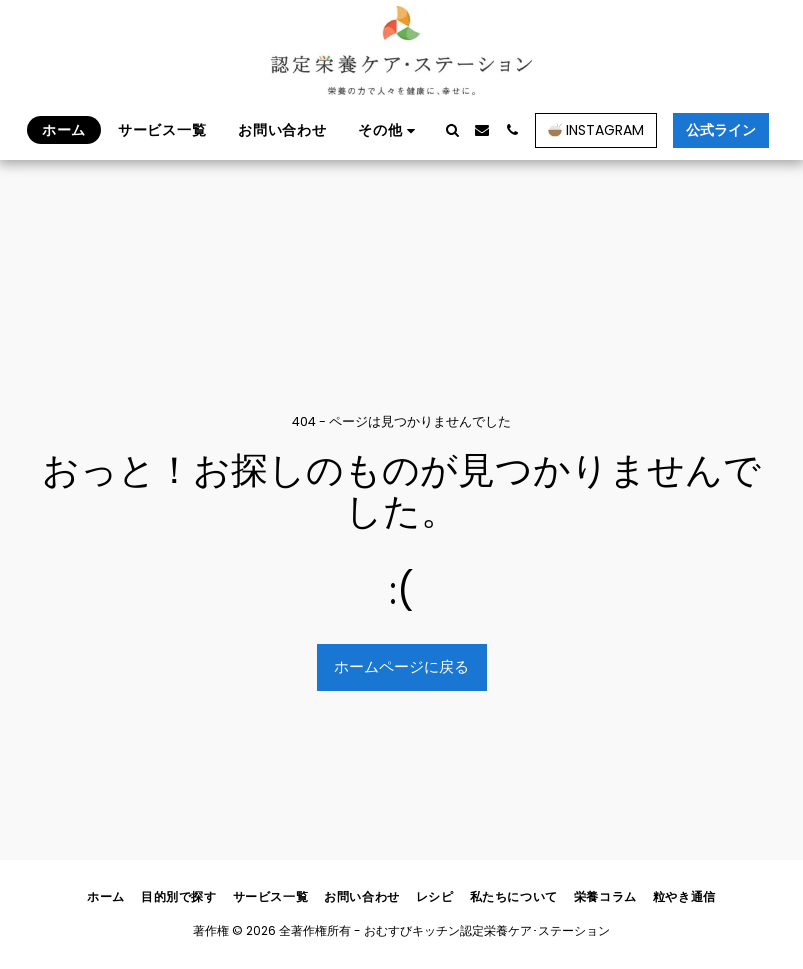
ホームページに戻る (401, 666)
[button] (452, 130)
